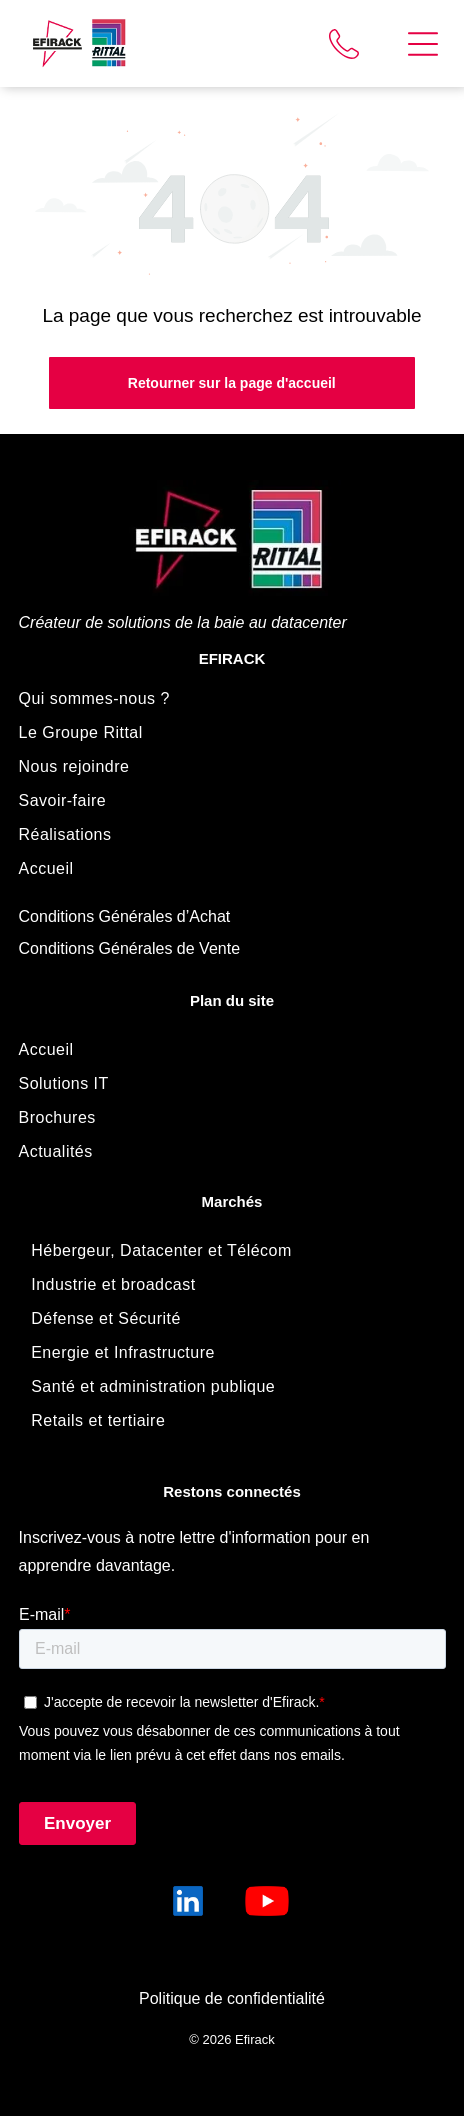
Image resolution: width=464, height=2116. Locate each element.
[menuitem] (232, 699)
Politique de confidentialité (232, 1998)
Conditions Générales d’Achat (125, 916)
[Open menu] (423, 44)
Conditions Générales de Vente (129, 948)
